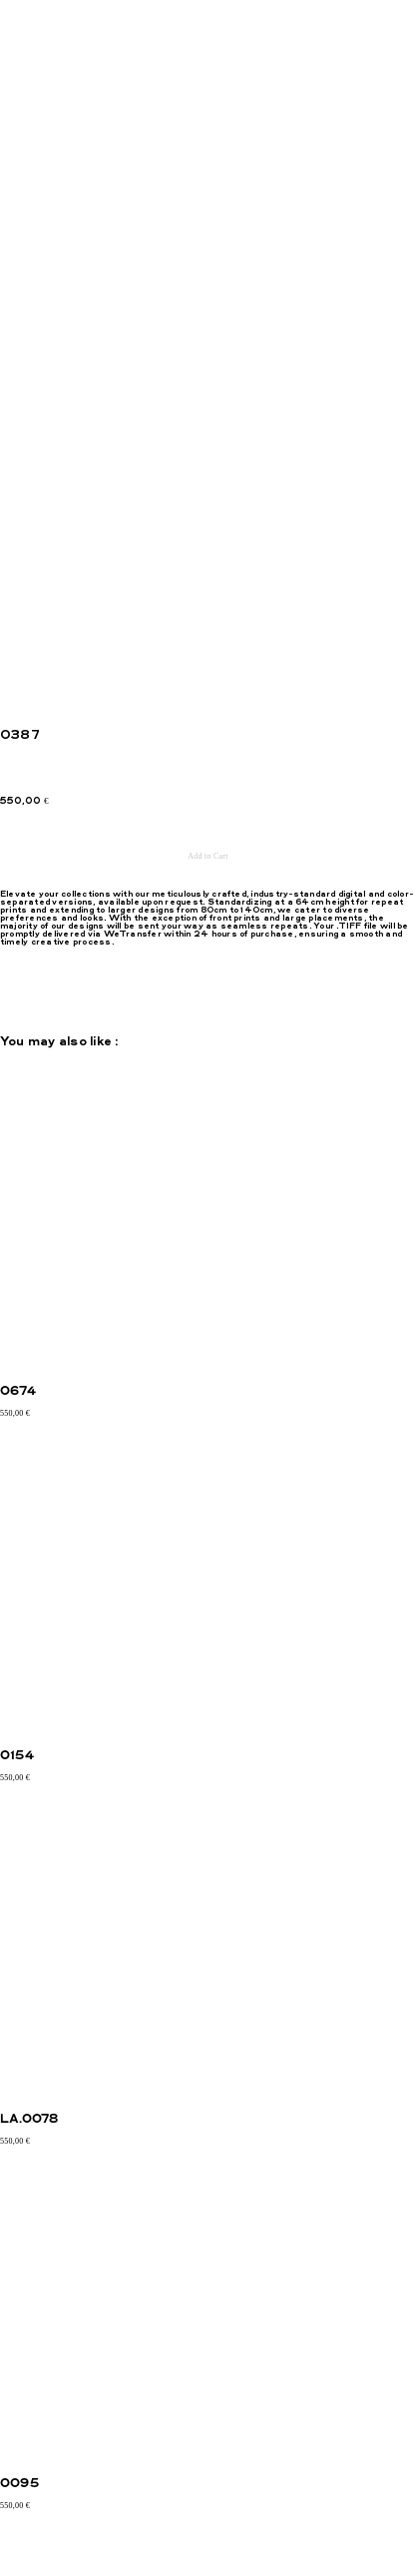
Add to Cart (207, 856)
